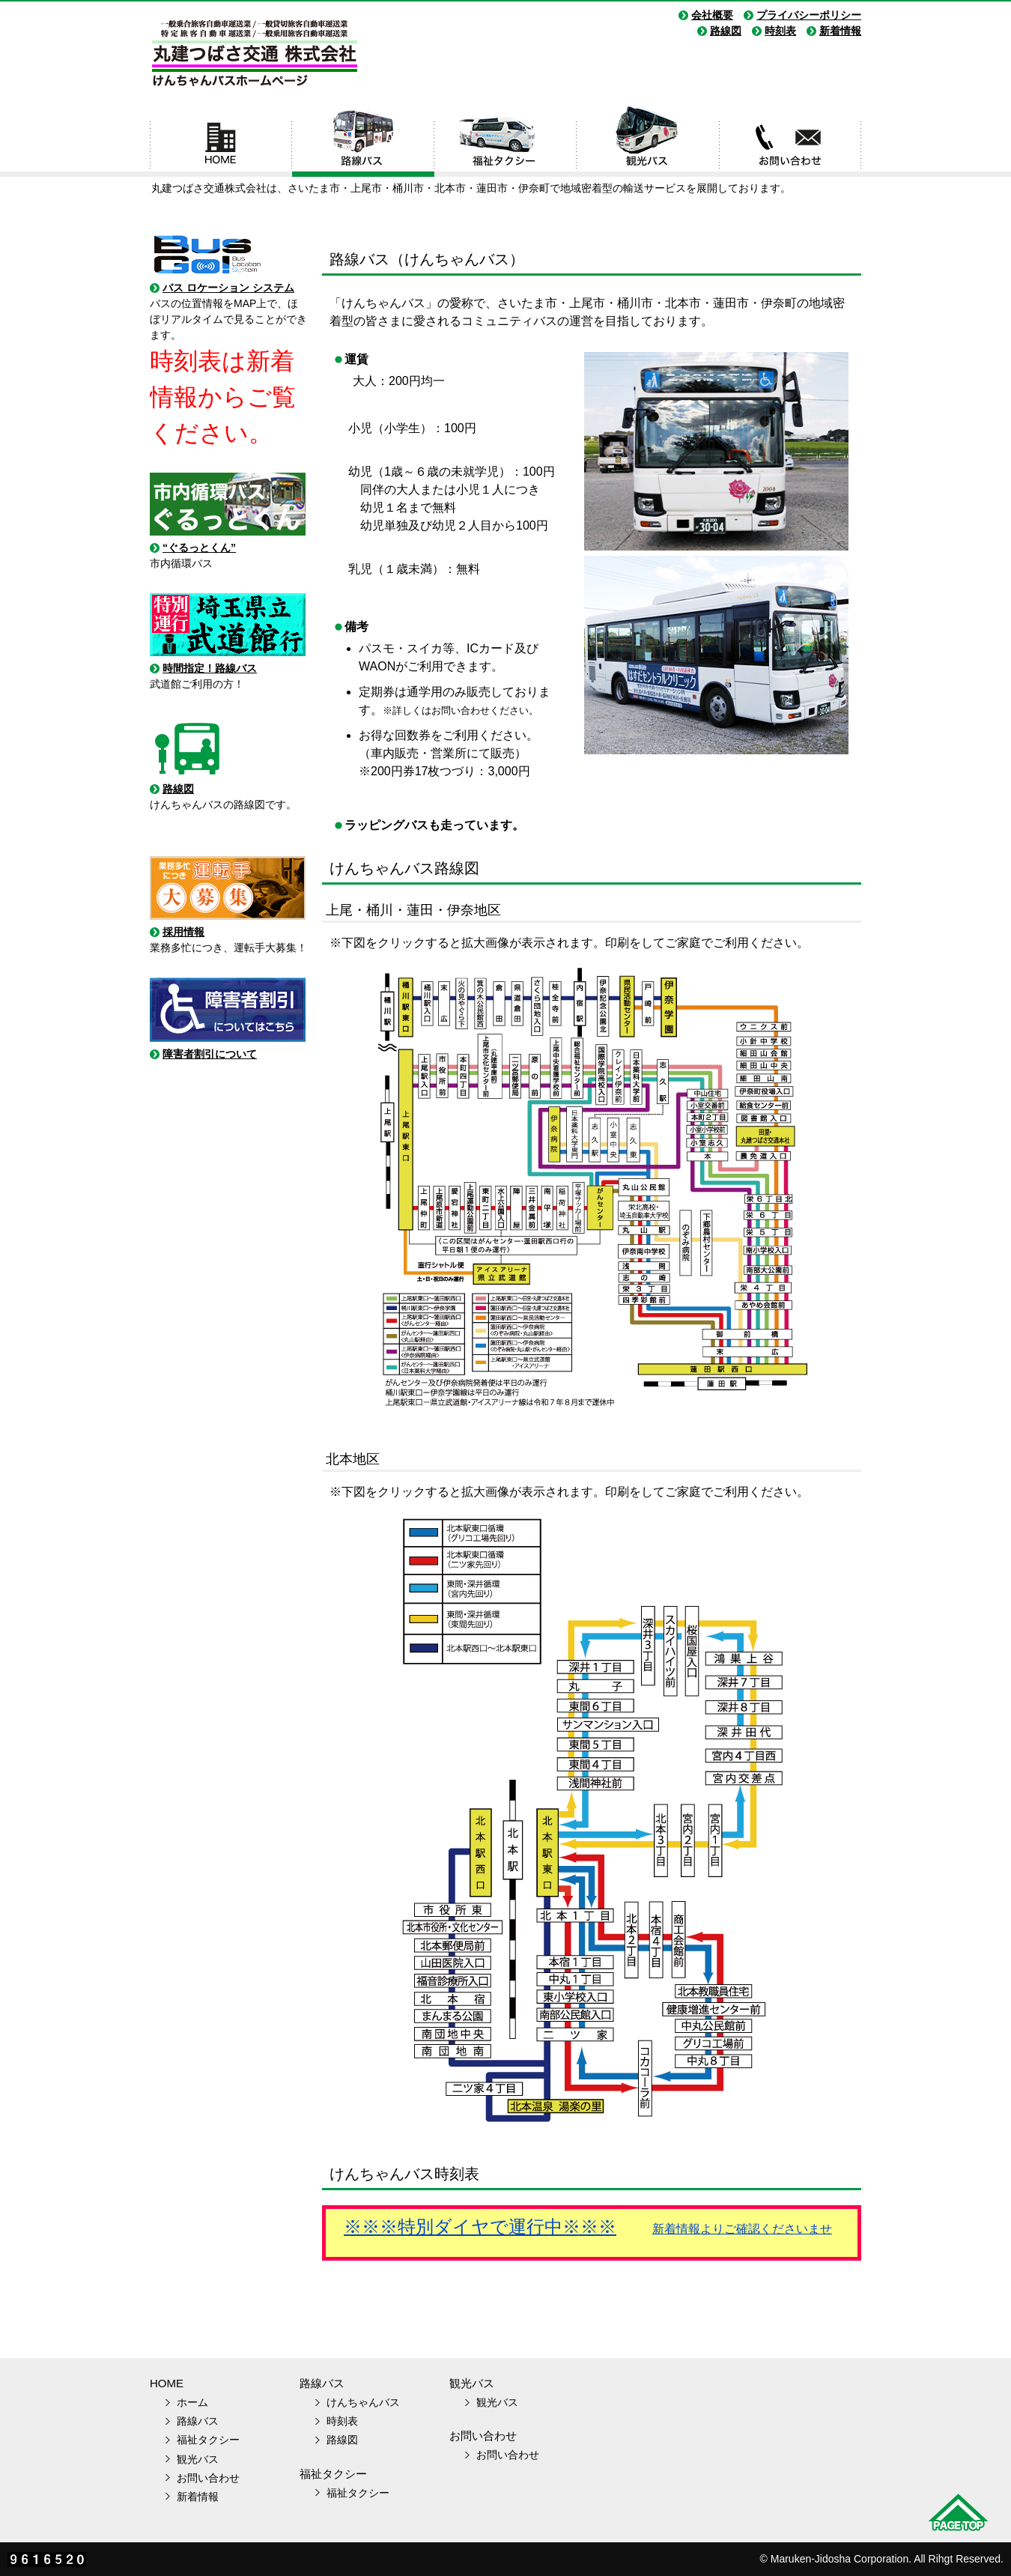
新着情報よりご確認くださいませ (742, 2228)
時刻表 (780, 31)
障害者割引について (210, 1054)
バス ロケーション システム (228, 288)
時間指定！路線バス (210, 668)
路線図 (725, 31)
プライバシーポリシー (808, 15)
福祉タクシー (505, 141)
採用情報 (183, 932)
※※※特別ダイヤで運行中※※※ (480, 2226)
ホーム (221, 141)
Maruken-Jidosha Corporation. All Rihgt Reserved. (887, 2559)
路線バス (363, 141)
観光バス (648, 141)
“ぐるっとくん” (199, 548)
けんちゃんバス (363, 2402)
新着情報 (840, 31)
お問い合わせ (790, 141)
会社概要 (712, 15)
